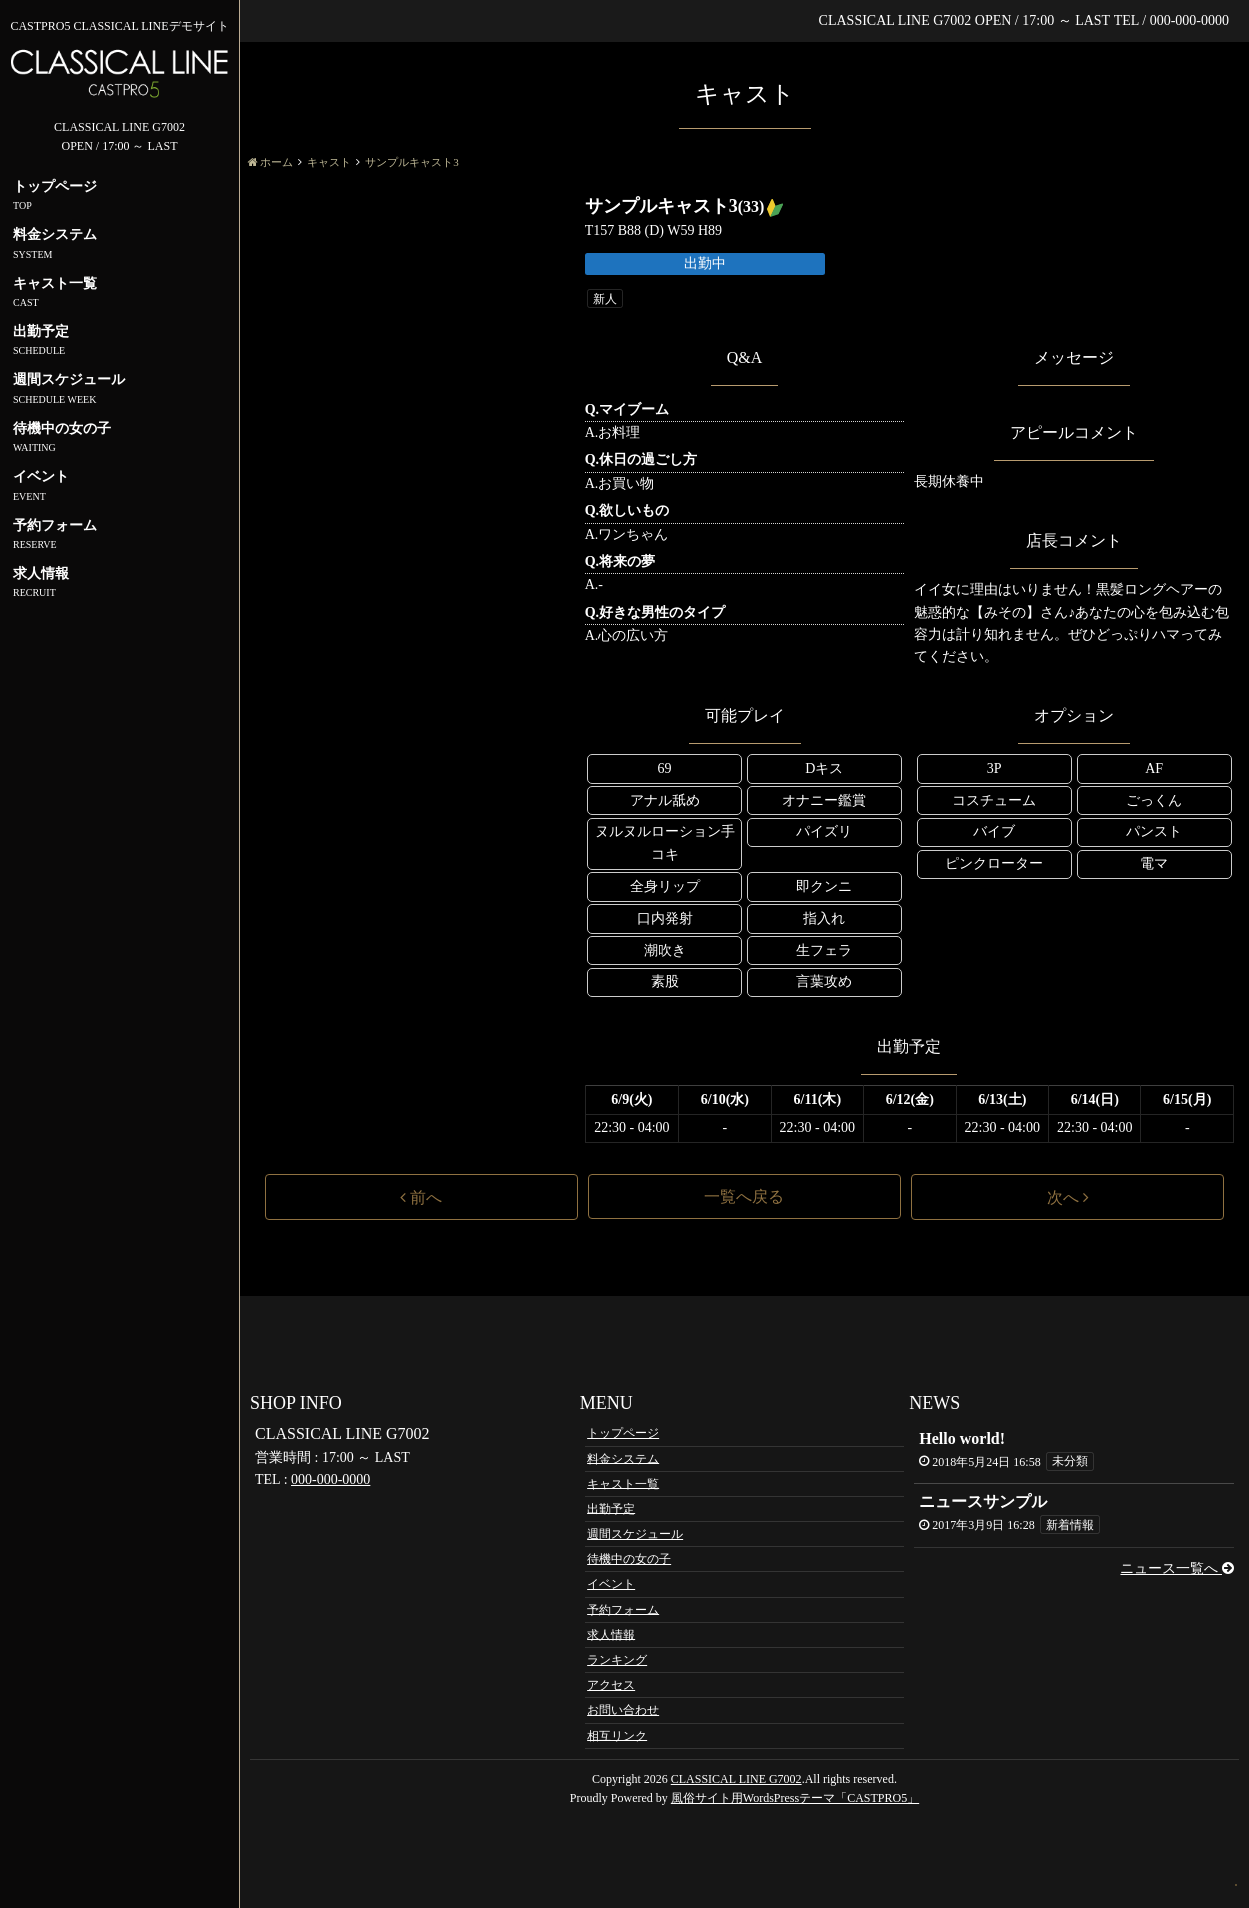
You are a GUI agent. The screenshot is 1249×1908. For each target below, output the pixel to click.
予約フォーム (623, 1609)
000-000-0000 (330, 1479)
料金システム (623, 1458)
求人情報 (611, 1634)
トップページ (623, 1433)
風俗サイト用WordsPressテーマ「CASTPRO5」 (795, 1798)
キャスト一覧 (623, 1483)
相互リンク (617, 1735)
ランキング (617, 1660)
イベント (611, 1584)
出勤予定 (611, 1508)
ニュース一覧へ (1177, 1568)
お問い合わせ (623, 1710)
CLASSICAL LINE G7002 (736, 1779)
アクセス (611, 1685)
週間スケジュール (635, 1534)
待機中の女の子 (629, 1559)
